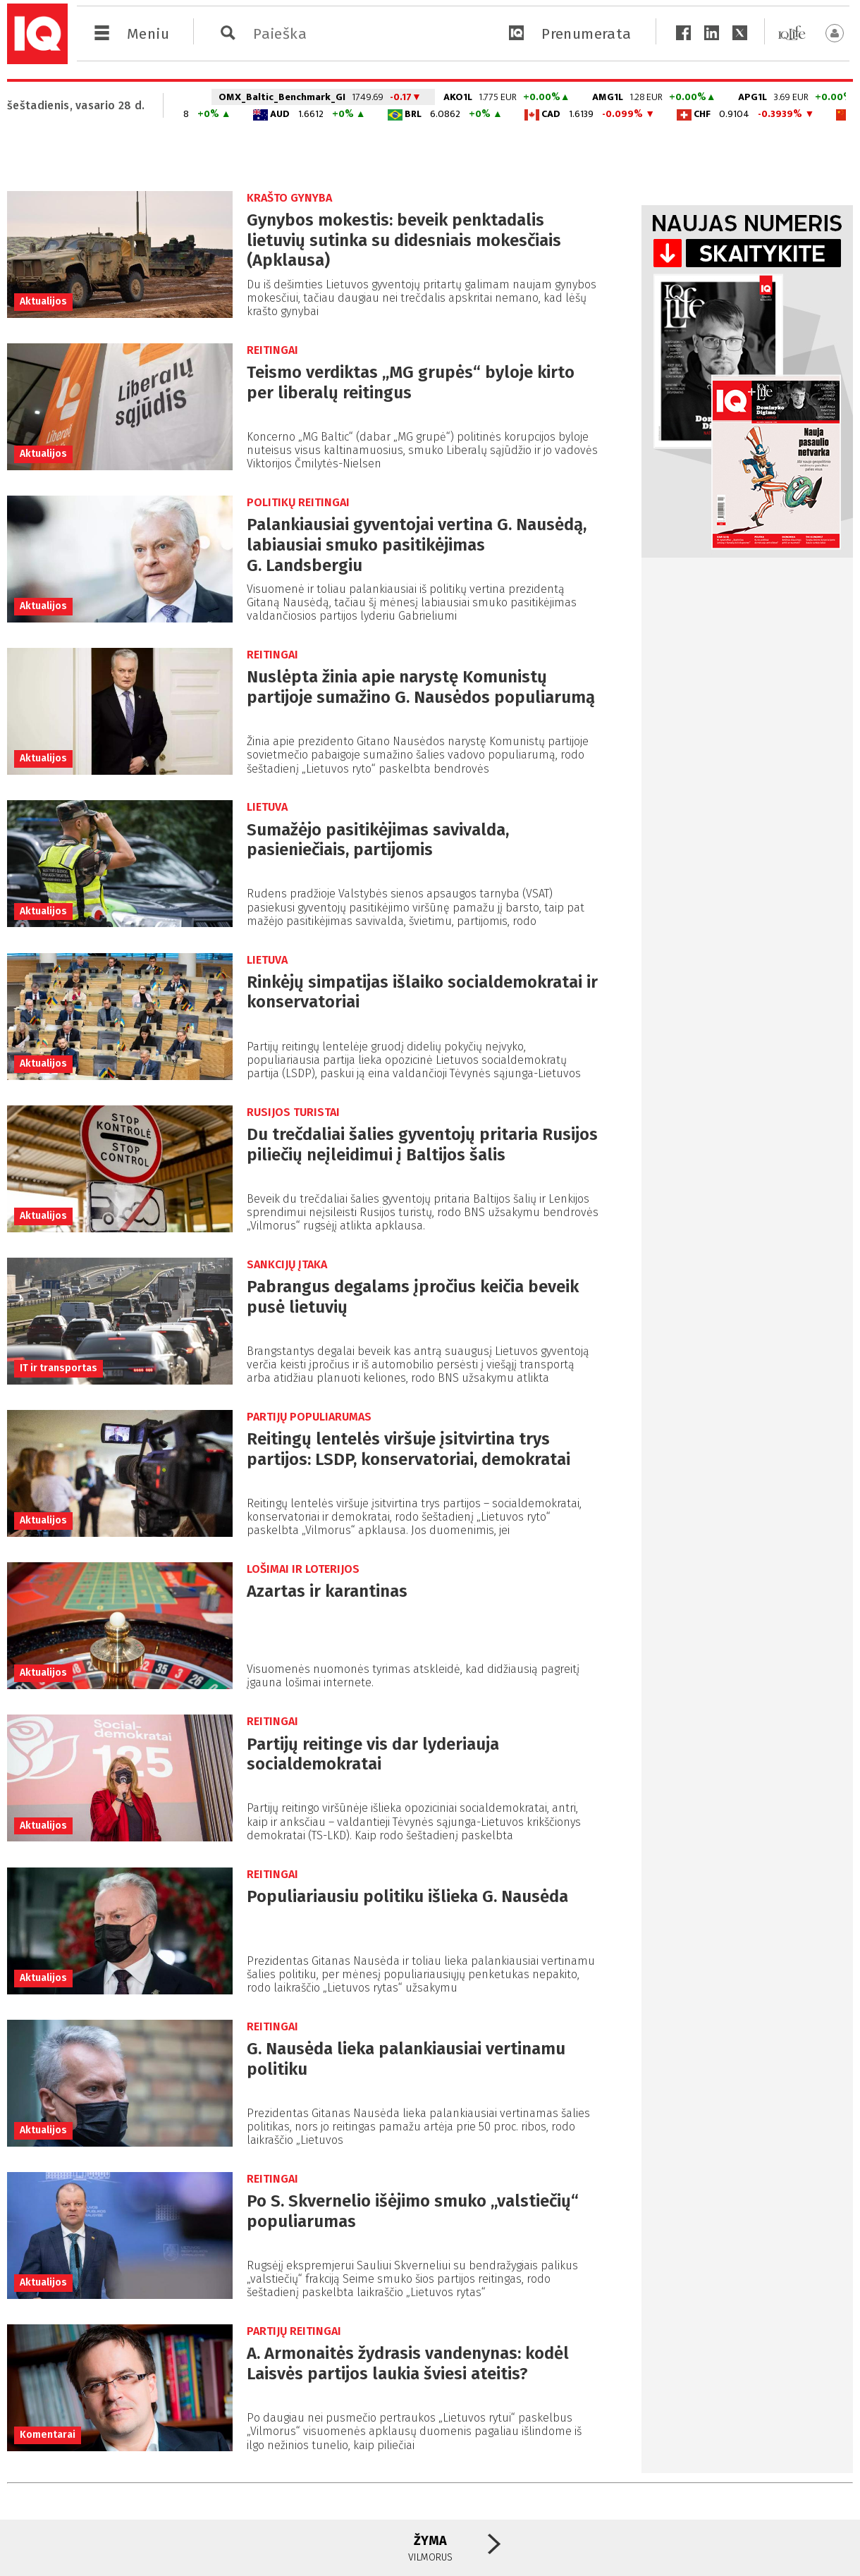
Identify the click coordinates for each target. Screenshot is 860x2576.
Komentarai (47, 2435)
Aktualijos (43, 301)
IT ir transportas (58, 1368)
